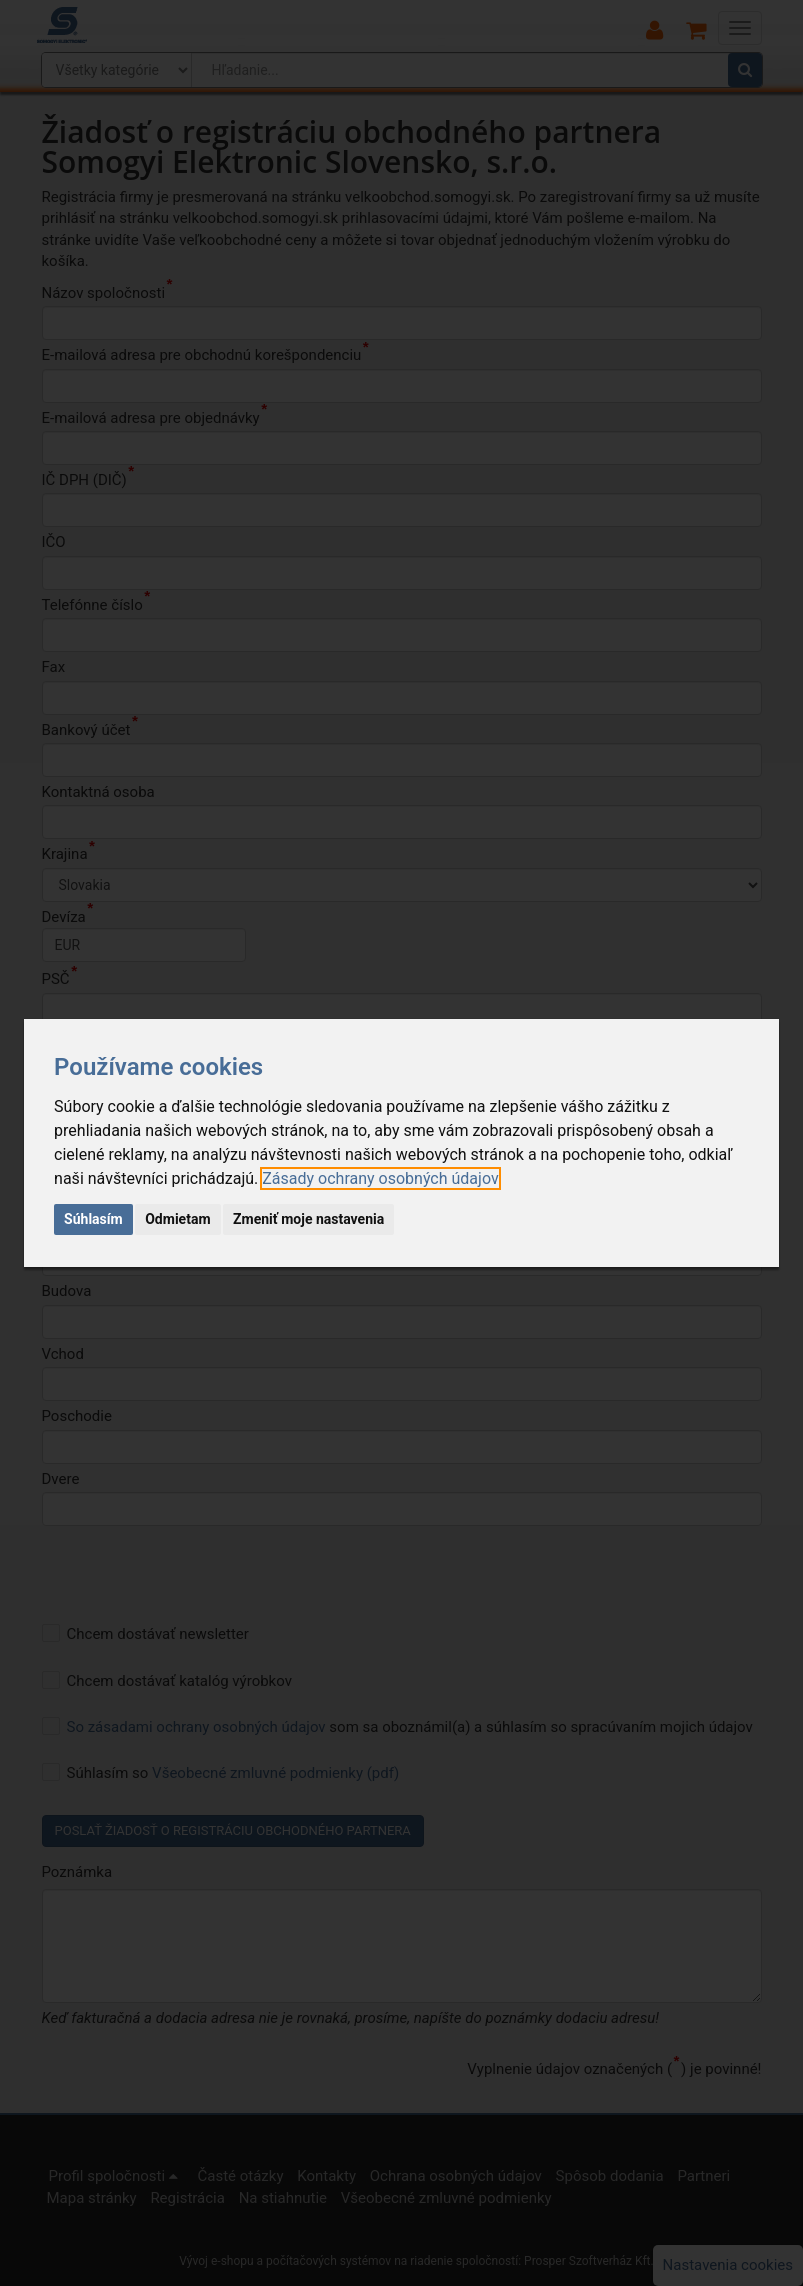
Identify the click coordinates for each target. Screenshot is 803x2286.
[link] (380, 1178)
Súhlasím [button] (93, 1219)
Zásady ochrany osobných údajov (380, 1178)
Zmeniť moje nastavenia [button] (308, 1219)
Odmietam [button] (177, 1219)
